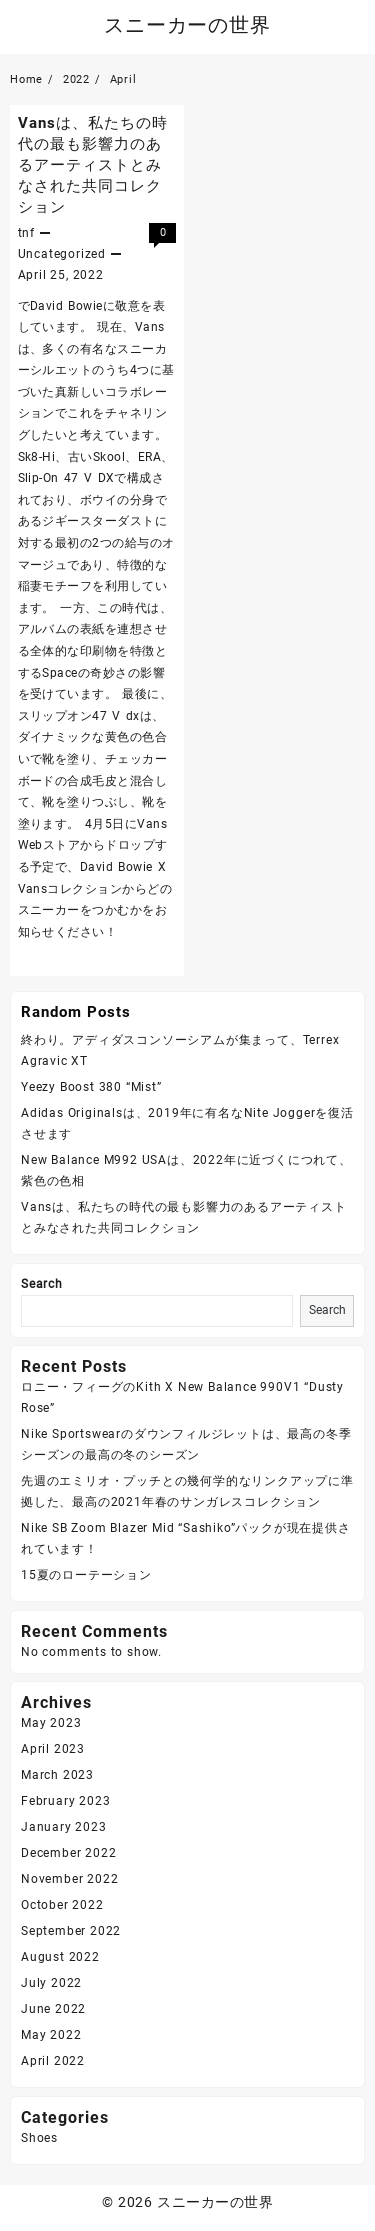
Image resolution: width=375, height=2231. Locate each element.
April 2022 (53, 2061)
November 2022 (69, 1879)
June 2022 (53, 2009)
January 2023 (64, 1827)
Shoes (39, 2138)
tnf (26, 233)
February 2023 (65, 1801)
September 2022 (71, 1931)
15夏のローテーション (86, 1575)
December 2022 (68, 1853)
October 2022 (62, 1905)
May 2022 (51, 2035)
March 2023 (57, 1775)
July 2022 (51, 1983)
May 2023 (51, 1723)
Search (42, 1284)
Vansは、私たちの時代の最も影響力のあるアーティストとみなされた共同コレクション (93, 165)
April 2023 (53, 1749)
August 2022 (60, 1957)
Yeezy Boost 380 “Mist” (91, 1087)
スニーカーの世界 (187, 25)
